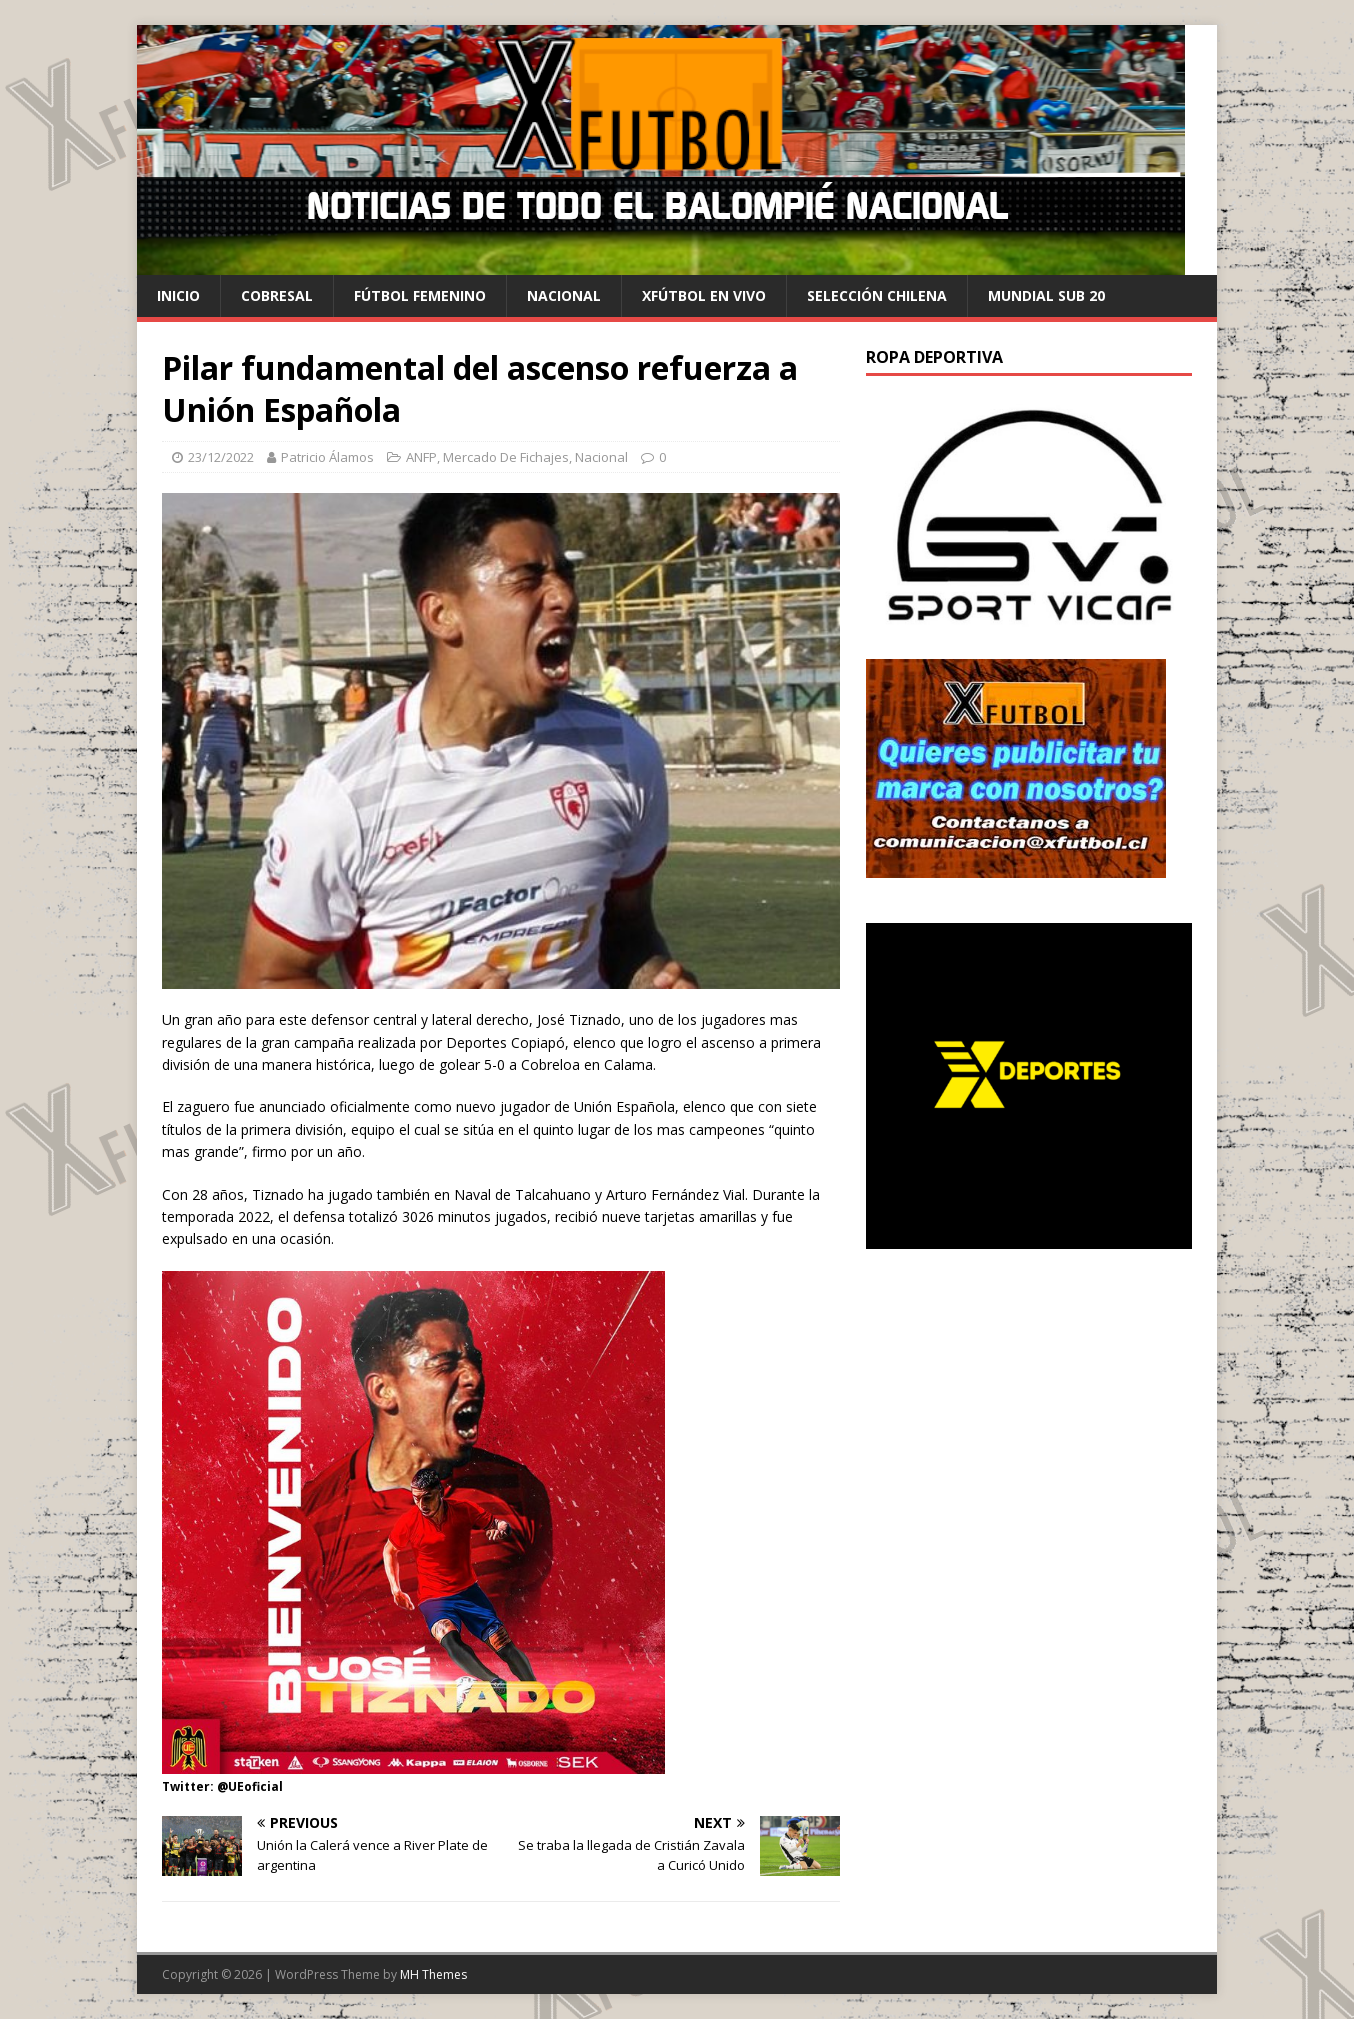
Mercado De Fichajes (506, 457)
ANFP (421, 457)
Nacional (564, 295)
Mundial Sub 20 (1046, 295)
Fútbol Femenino (420, 295)
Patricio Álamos (327, 457)
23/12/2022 (221, 457)
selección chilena (877, 295)
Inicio (178, 295)
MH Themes (433, 1974)
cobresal (277, 295)
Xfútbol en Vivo (704, 295)
